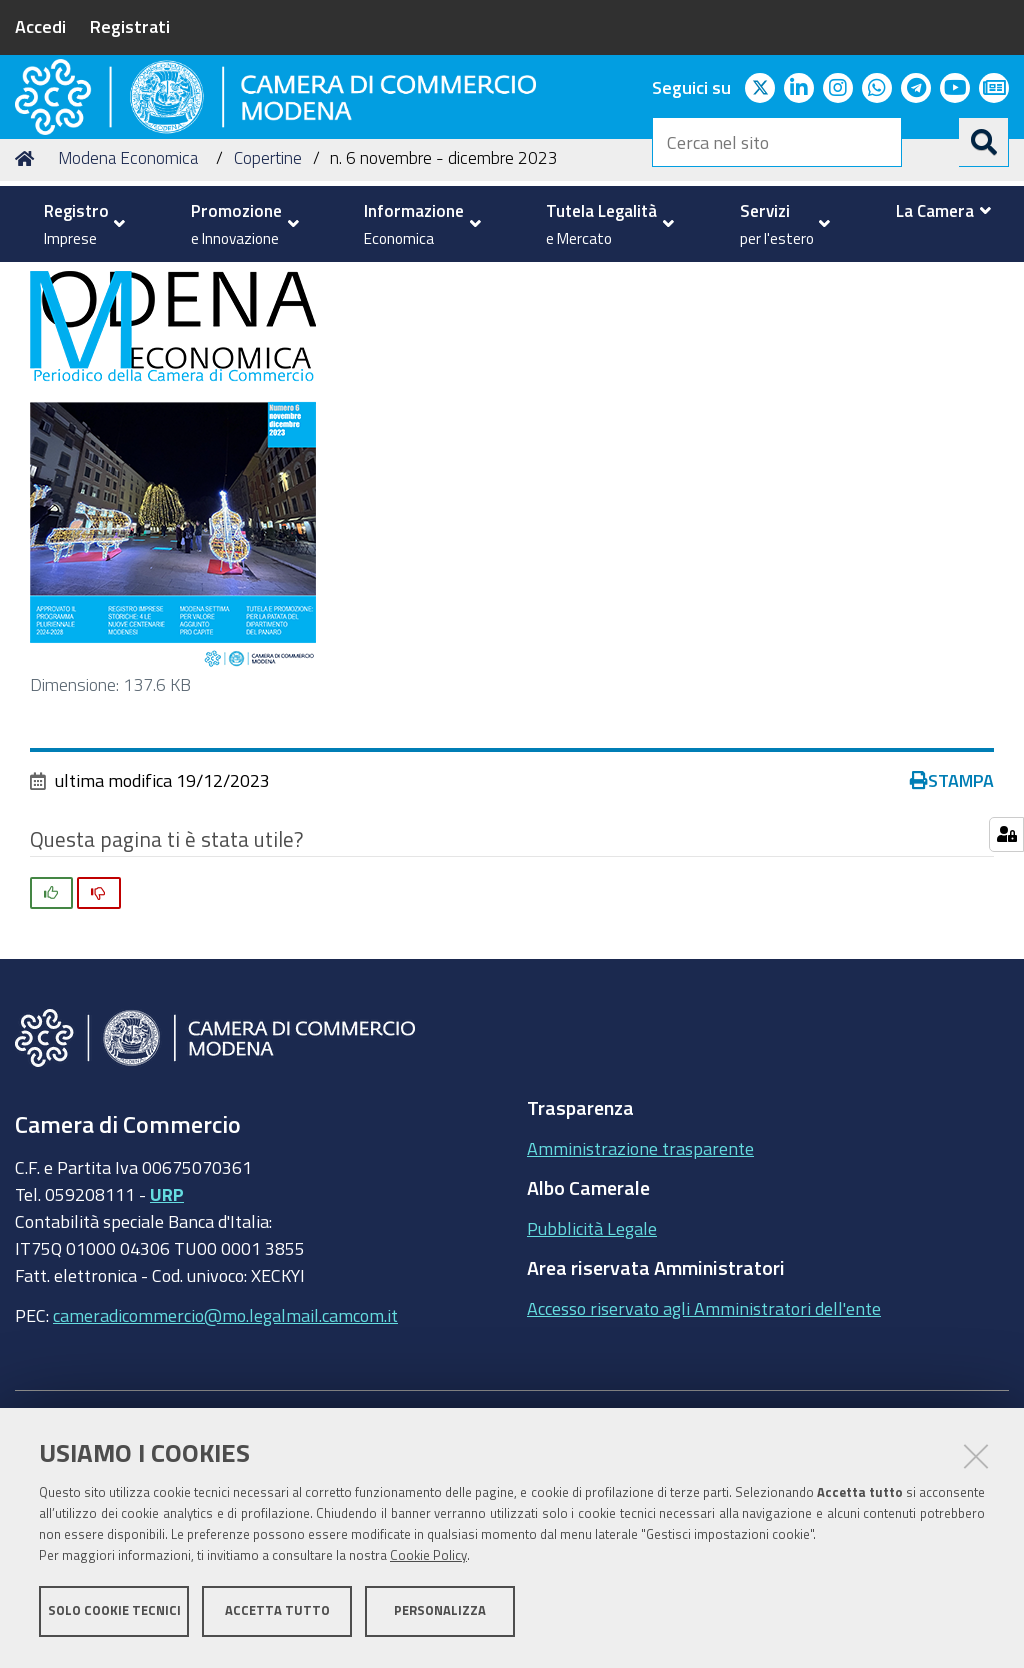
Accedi (40, 26)
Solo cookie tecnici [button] (114, 1615)
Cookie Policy (428, 1560)
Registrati (130, 26)
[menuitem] (79, 224)
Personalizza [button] (440, 1615)
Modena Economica (128, 310)
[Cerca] (984, 142)
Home (28, 310)
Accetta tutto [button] (277, 1615)
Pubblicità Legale (592, 1380)
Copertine (268, 310)
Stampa (952, 933)
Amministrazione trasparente (640, 1300)
